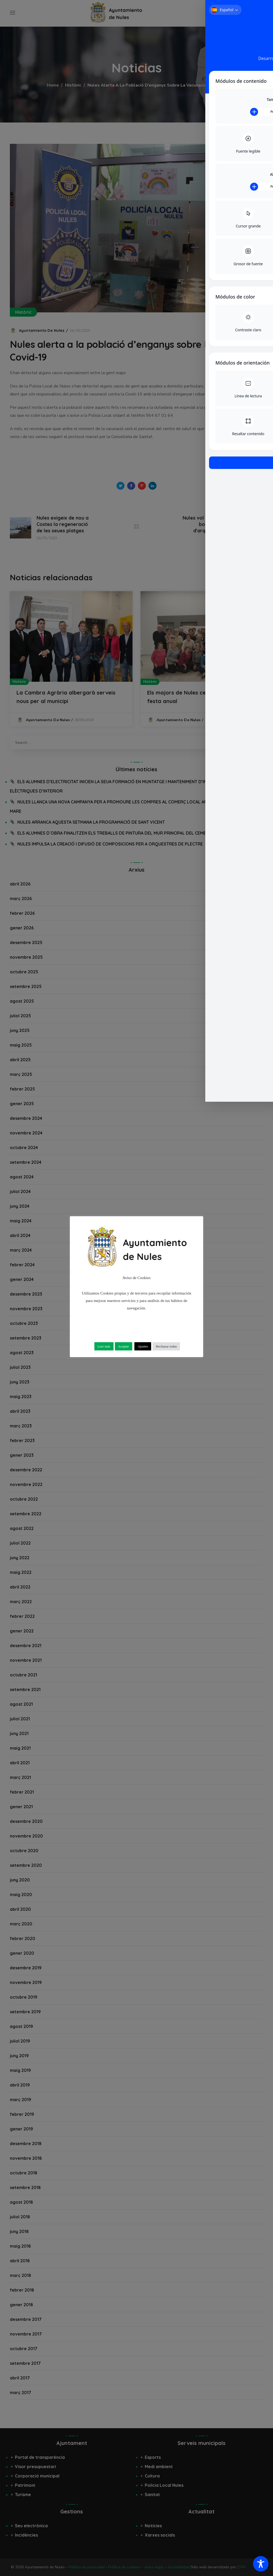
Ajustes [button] (143, 1346)
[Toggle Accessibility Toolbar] (260, 2563)
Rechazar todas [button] (166, 1346)
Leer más (104, 1346)
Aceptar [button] (123, 1346)
